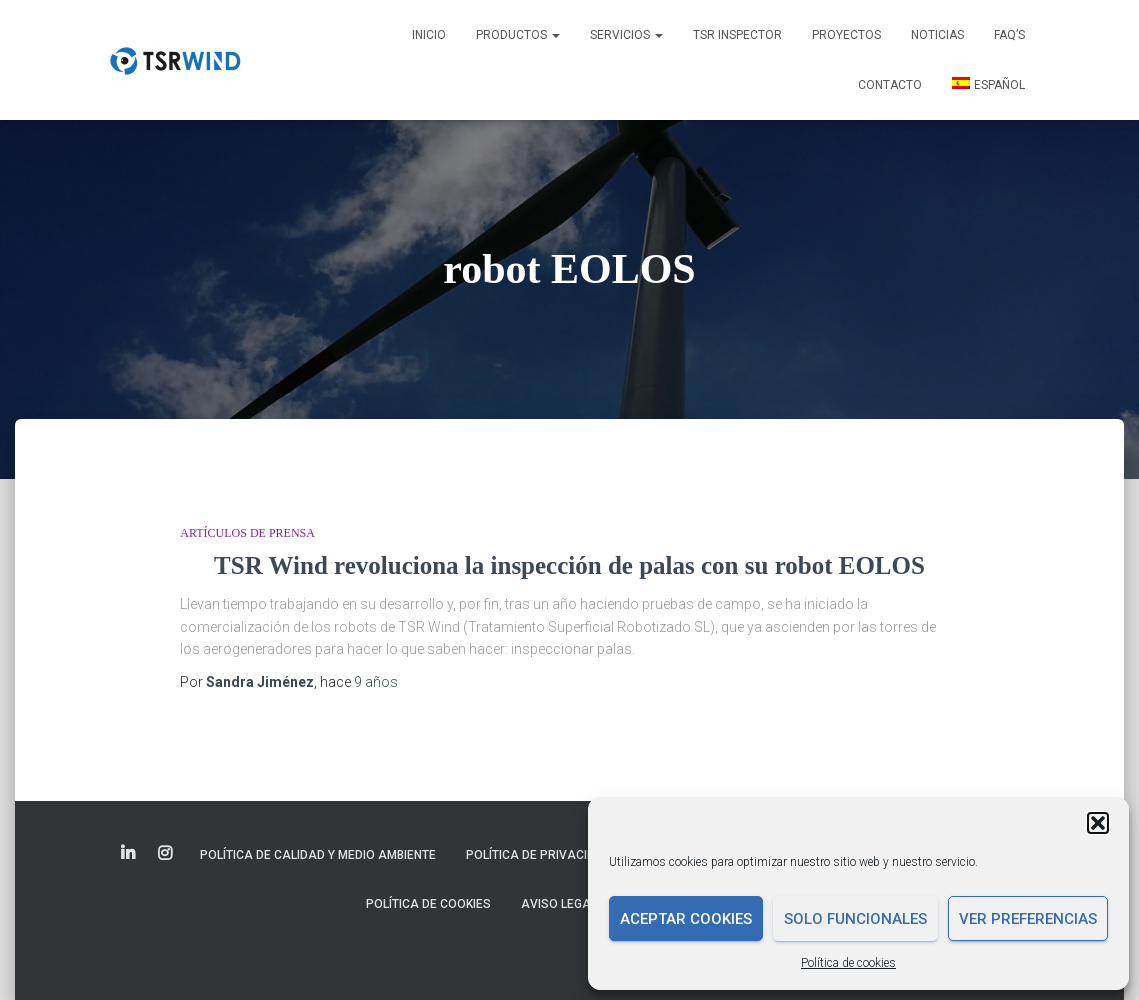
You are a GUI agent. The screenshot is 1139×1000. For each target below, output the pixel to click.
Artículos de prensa (247, 533)
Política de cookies (848, 963)
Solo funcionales (855, 919)
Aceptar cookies (686, 919)
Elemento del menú (129, 854)
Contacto (890, 85)
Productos (518, 35)
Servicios (626, 35)
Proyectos (846, 35)
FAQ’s (1009, 35)
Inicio (429, 35)
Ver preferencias (1028, 919)
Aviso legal (559, 904)
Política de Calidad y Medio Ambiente (318, 855)
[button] (1098, 823)
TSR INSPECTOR (737, 35)
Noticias (937, 35)
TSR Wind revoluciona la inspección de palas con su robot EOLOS (569, 565)
